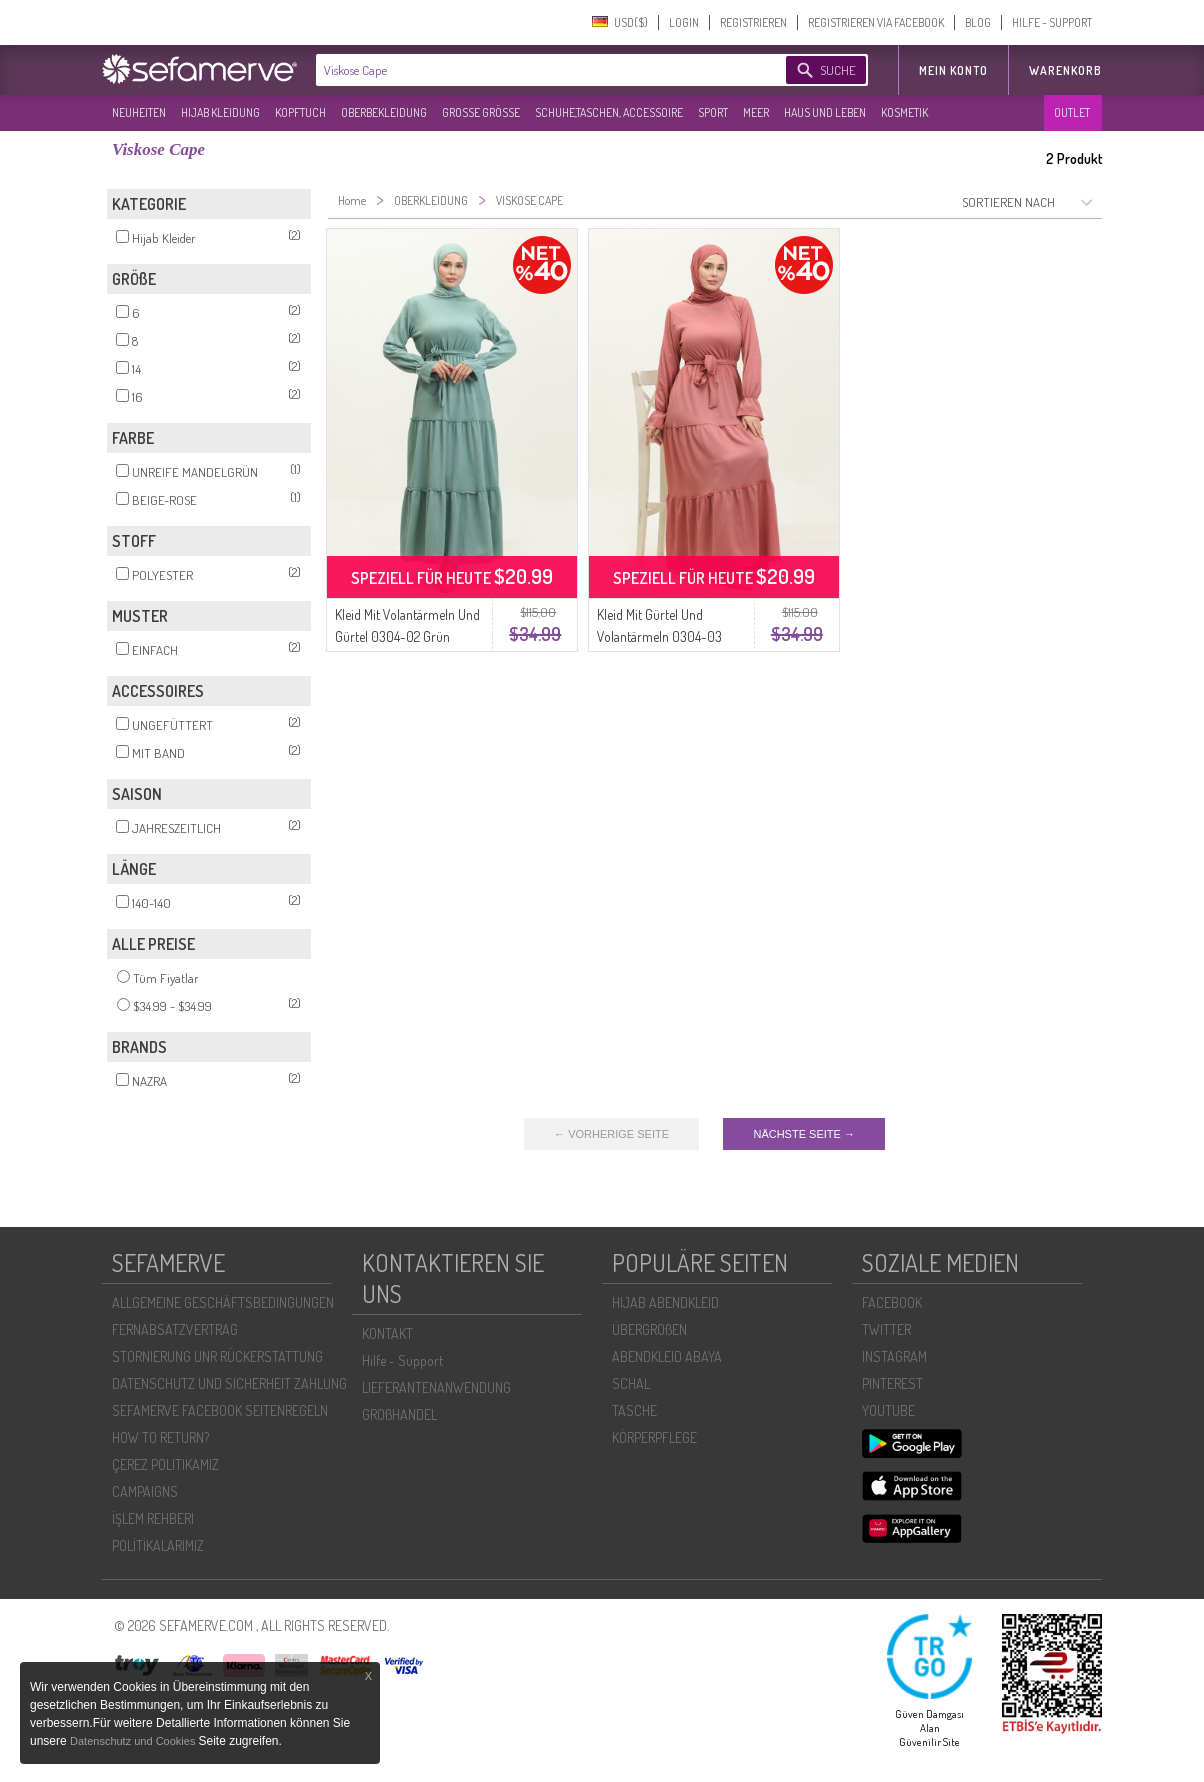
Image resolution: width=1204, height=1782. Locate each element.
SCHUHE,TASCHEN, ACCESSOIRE (609, 112)
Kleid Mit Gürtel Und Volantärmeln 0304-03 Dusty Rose (659, 636)
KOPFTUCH (300, 112)
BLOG (978, 22)
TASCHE (634, 1410)
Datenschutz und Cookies (134, 1741)
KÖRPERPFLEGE (654, 1437)
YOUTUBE (888, 1410)
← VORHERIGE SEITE (611, 1134)
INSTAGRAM (894, 1356)
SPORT (713, 112)
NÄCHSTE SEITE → (803, 1134)
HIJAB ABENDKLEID (665, 1302)
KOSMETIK (904, 112)
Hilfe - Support (402, 1360)
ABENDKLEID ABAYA (667, 1356)
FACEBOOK (892, 1302)
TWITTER (886, 1329)
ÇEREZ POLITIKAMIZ (165, 1464)
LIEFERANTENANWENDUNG (436, 1387)
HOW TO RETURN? (160, 1437)
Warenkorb (1065, 70)
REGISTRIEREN (753, 22)
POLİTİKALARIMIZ (158, 1545)
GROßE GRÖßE (481, 112)
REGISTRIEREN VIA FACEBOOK (876, 22)
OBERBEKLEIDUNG (384, 112)
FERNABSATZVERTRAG (175, 1329)
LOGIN (684, 22)
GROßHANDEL (399, 1414)
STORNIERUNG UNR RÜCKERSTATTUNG (217, 1356)
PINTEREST (892, 1383)
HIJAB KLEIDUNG (220, 112)
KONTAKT (387, 1333)
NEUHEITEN (139, 112)
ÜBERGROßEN (649, 1329)
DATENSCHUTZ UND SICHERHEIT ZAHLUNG (229, 1383)
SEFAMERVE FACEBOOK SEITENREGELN (220, 1410)
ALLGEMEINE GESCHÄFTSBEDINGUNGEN (223, 1302)
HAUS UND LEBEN (825, 112)
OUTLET (1072, 112)
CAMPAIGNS (145, 1491)
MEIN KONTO (953, 70)
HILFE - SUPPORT (1052, 22)
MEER (756, 112)
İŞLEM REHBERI (153, 1518)
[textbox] (534, 70)
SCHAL (631, 1383)
